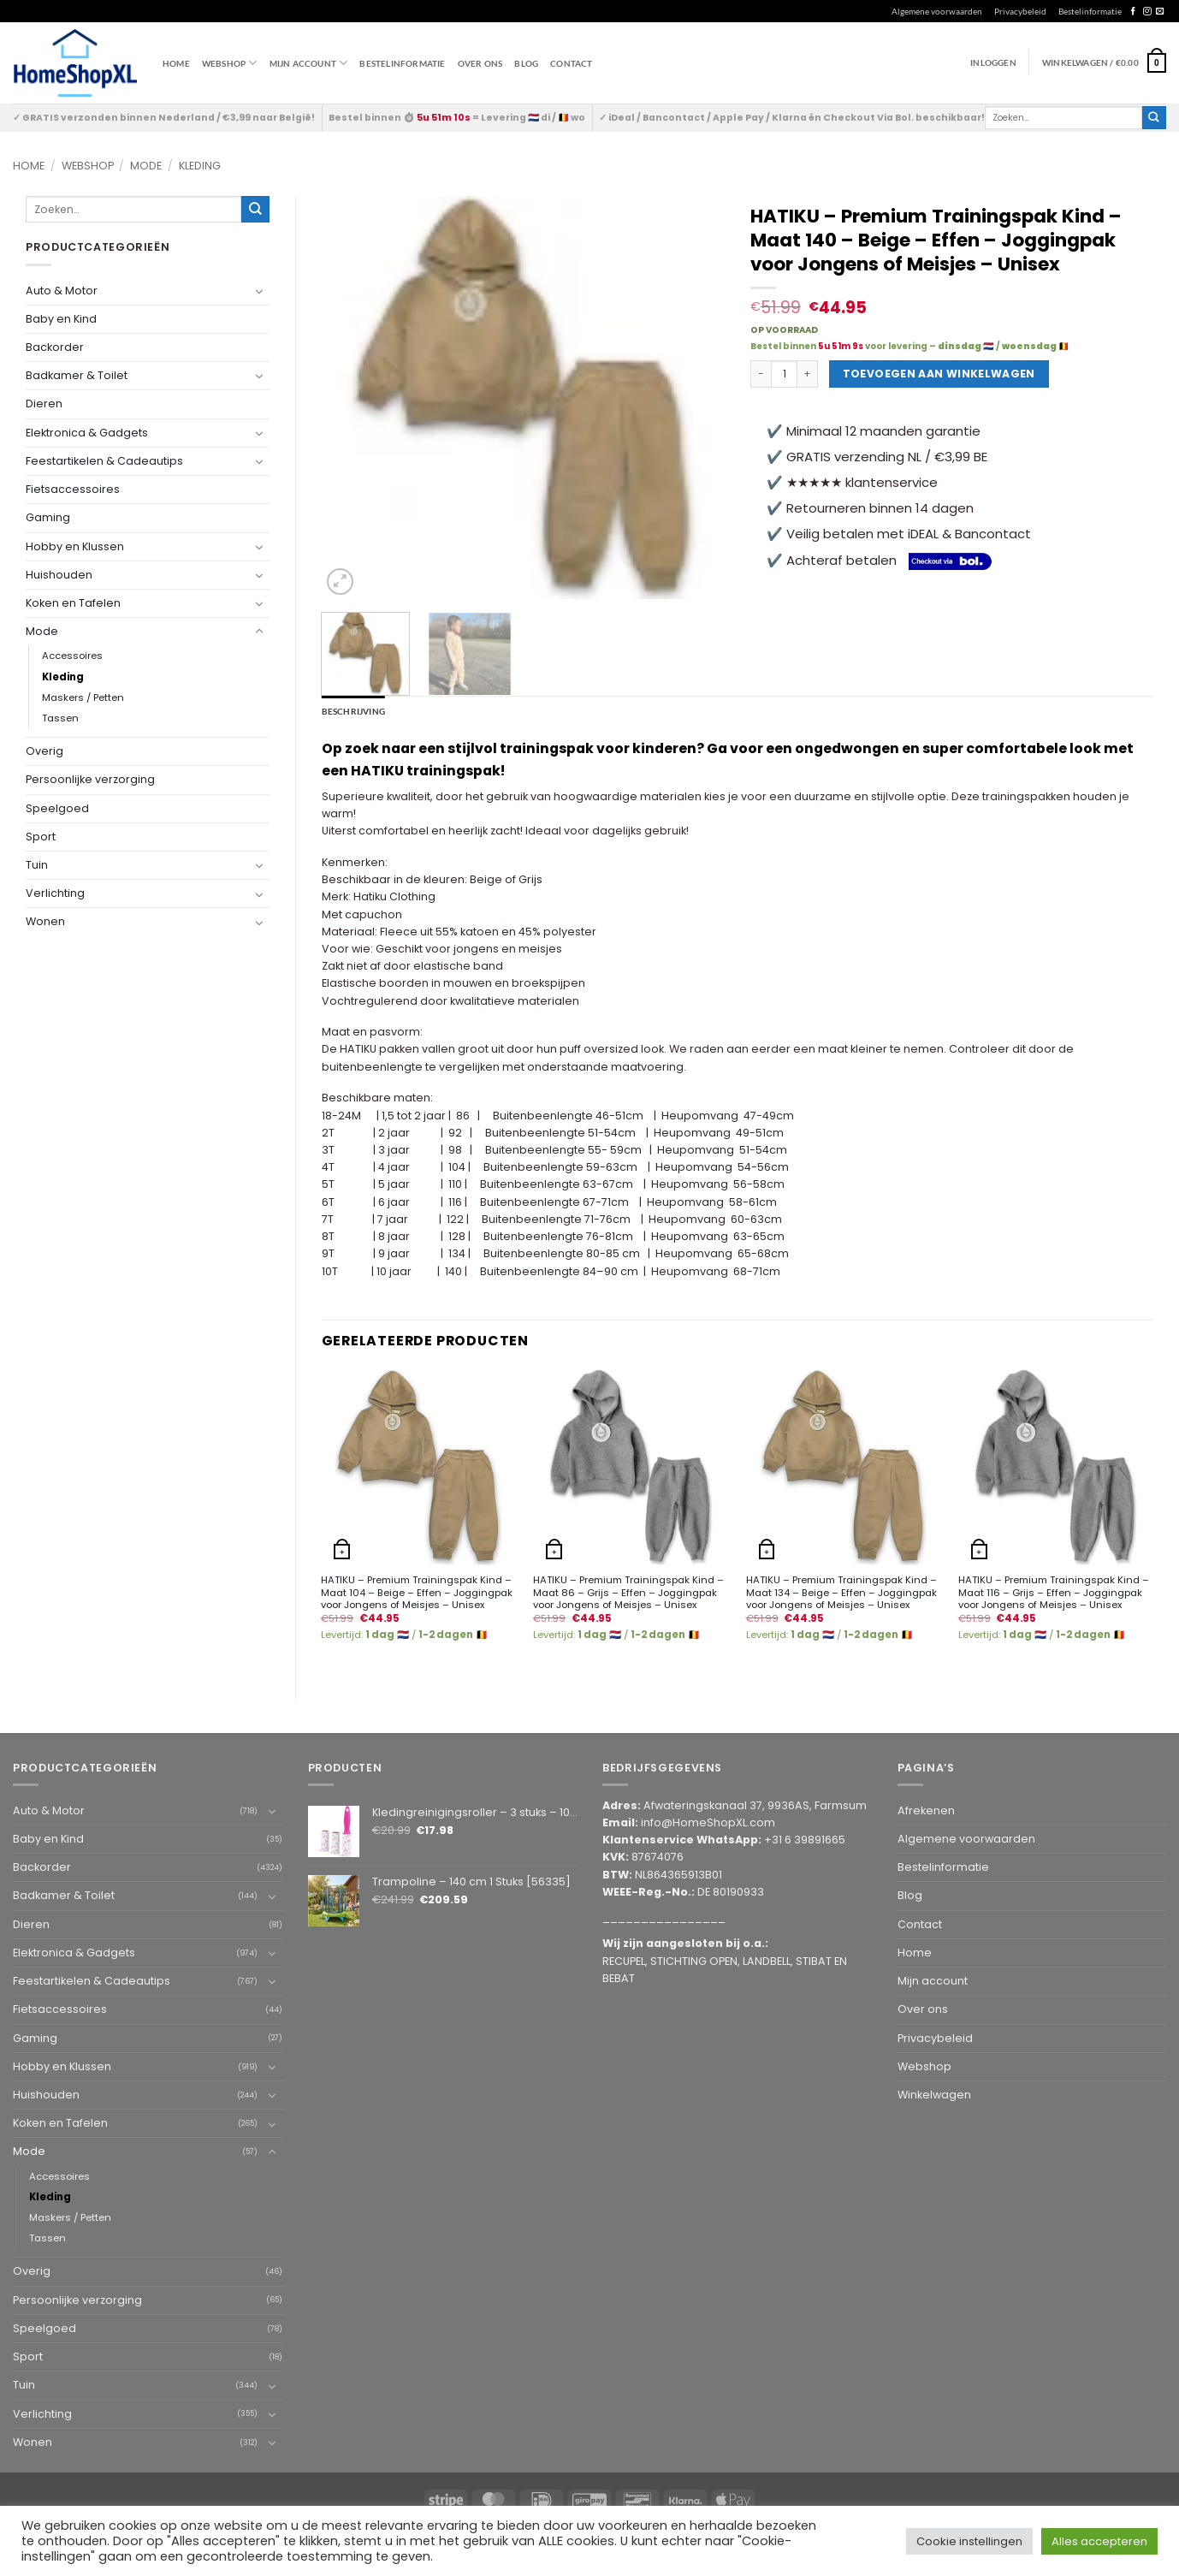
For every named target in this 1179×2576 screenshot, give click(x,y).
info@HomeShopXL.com (708, 1822)
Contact (571, 63)
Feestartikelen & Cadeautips (104, 461)
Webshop (88, 165)
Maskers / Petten (83, 697)
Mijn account (309, 63)
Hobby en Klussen (75, 546)
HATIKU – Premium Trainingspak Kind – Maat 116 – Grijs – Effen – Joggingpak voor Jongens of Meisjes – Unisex (1053, 1592)
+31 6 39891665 (804, 1839)
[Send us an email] (1160, 11)
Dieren (44, 403)
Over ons (480, 63)
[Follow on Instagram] (1147, 11)
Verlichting (55, 893)
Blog (526, 63)
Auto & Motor (62, 290)
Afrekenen (926, 1810)
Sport (41, 836)
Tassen (60, 718)
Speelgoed (57, 808)
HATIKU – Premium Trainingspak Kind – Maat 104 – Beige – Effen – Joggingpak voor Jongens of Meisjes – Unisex (416, 1592)
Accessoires (72, 655)
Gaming (48, 517)
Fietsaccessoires (73, 489)
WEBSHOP (230, 63)
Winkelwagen (934, 2094)
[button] (1104, 62)
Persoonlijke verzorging (90, 779)
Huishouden (59, 574)
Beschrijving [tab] (353, 711)
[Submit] (1154, 117)
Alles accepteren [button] (1099, 2541)
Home (176, 63)
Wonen (45, 921)
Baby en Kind (61, 319)
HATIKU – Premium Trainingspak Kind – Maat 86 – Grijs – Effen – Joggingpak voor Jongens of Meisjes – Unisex (628, 1592)
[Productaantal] (784, 374)
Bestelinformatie (1090, 11)
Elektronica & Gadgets (87, 432)
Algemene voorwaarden (937, 11)
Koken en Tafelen (73, 603)
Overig (44, 751)
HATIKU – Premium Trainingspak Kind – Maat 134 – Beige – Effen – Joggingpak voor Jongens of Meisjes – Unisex (841, 1592)
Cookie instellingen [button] (969, 2541)
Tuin (37, 865)
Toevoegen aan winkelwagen (939, 373)
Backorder (55, 347)
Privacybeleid (1020, 11)
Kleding (200, 165)
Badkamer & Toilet (76, 375)
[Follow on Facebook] (1133, 11)
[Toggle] (259, 291)
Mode (146, 165)
